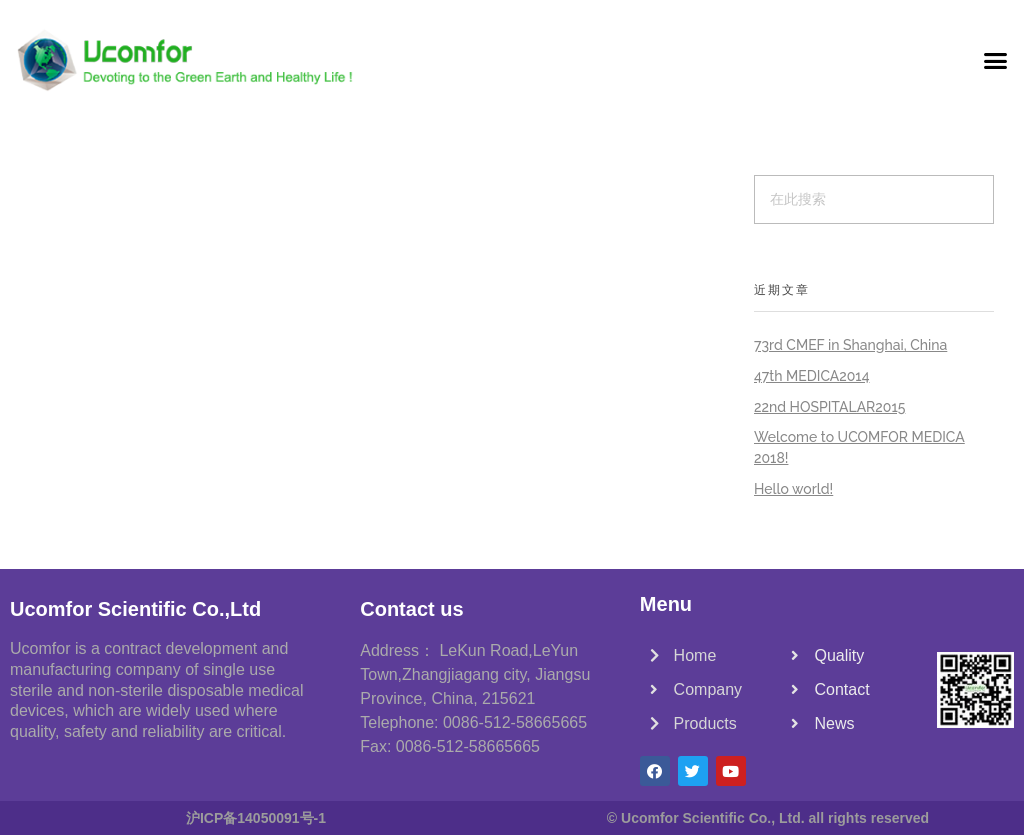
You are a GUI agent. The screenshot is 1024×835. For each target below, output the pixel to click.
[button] (995, 60)
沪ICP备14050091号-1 (256, 818)
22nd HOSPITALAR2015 (829, 407)
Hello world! (793, 489)
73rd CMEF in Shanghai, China (850, 345)
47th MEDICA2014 (812, 376)
